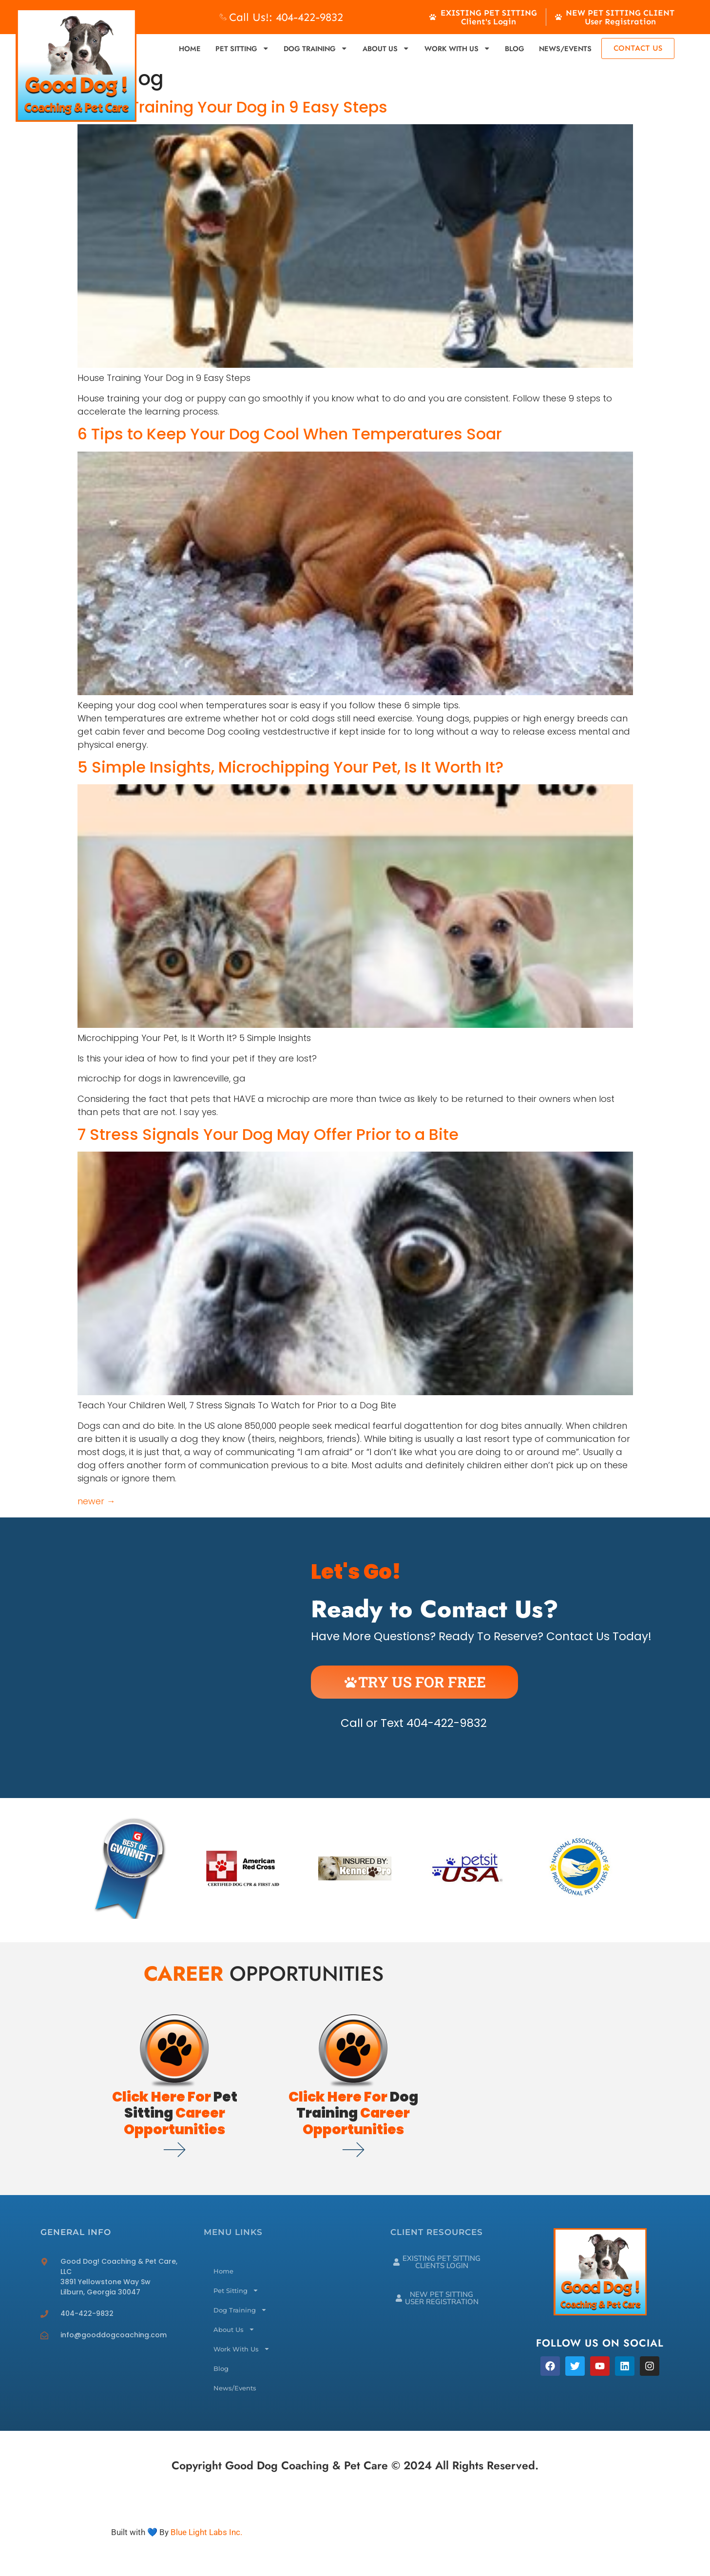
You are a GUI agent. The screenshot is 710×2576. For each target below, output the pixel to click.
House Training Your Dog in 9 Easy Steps (232, 107)
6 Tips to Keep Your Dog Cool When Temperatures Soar (289, 434)
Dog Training (316, 48)
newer (96, 1501)
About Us (386, 48)
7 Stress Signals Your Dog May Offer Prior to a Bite (268, 1134)
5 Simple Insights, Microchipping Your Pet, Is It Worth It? (290, 767)
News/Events (565, 48)
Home (190, 48)
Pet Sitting (242, 48)
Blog (514, 48)
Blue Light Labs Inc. (206, 2532)
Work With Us (457, 48)
